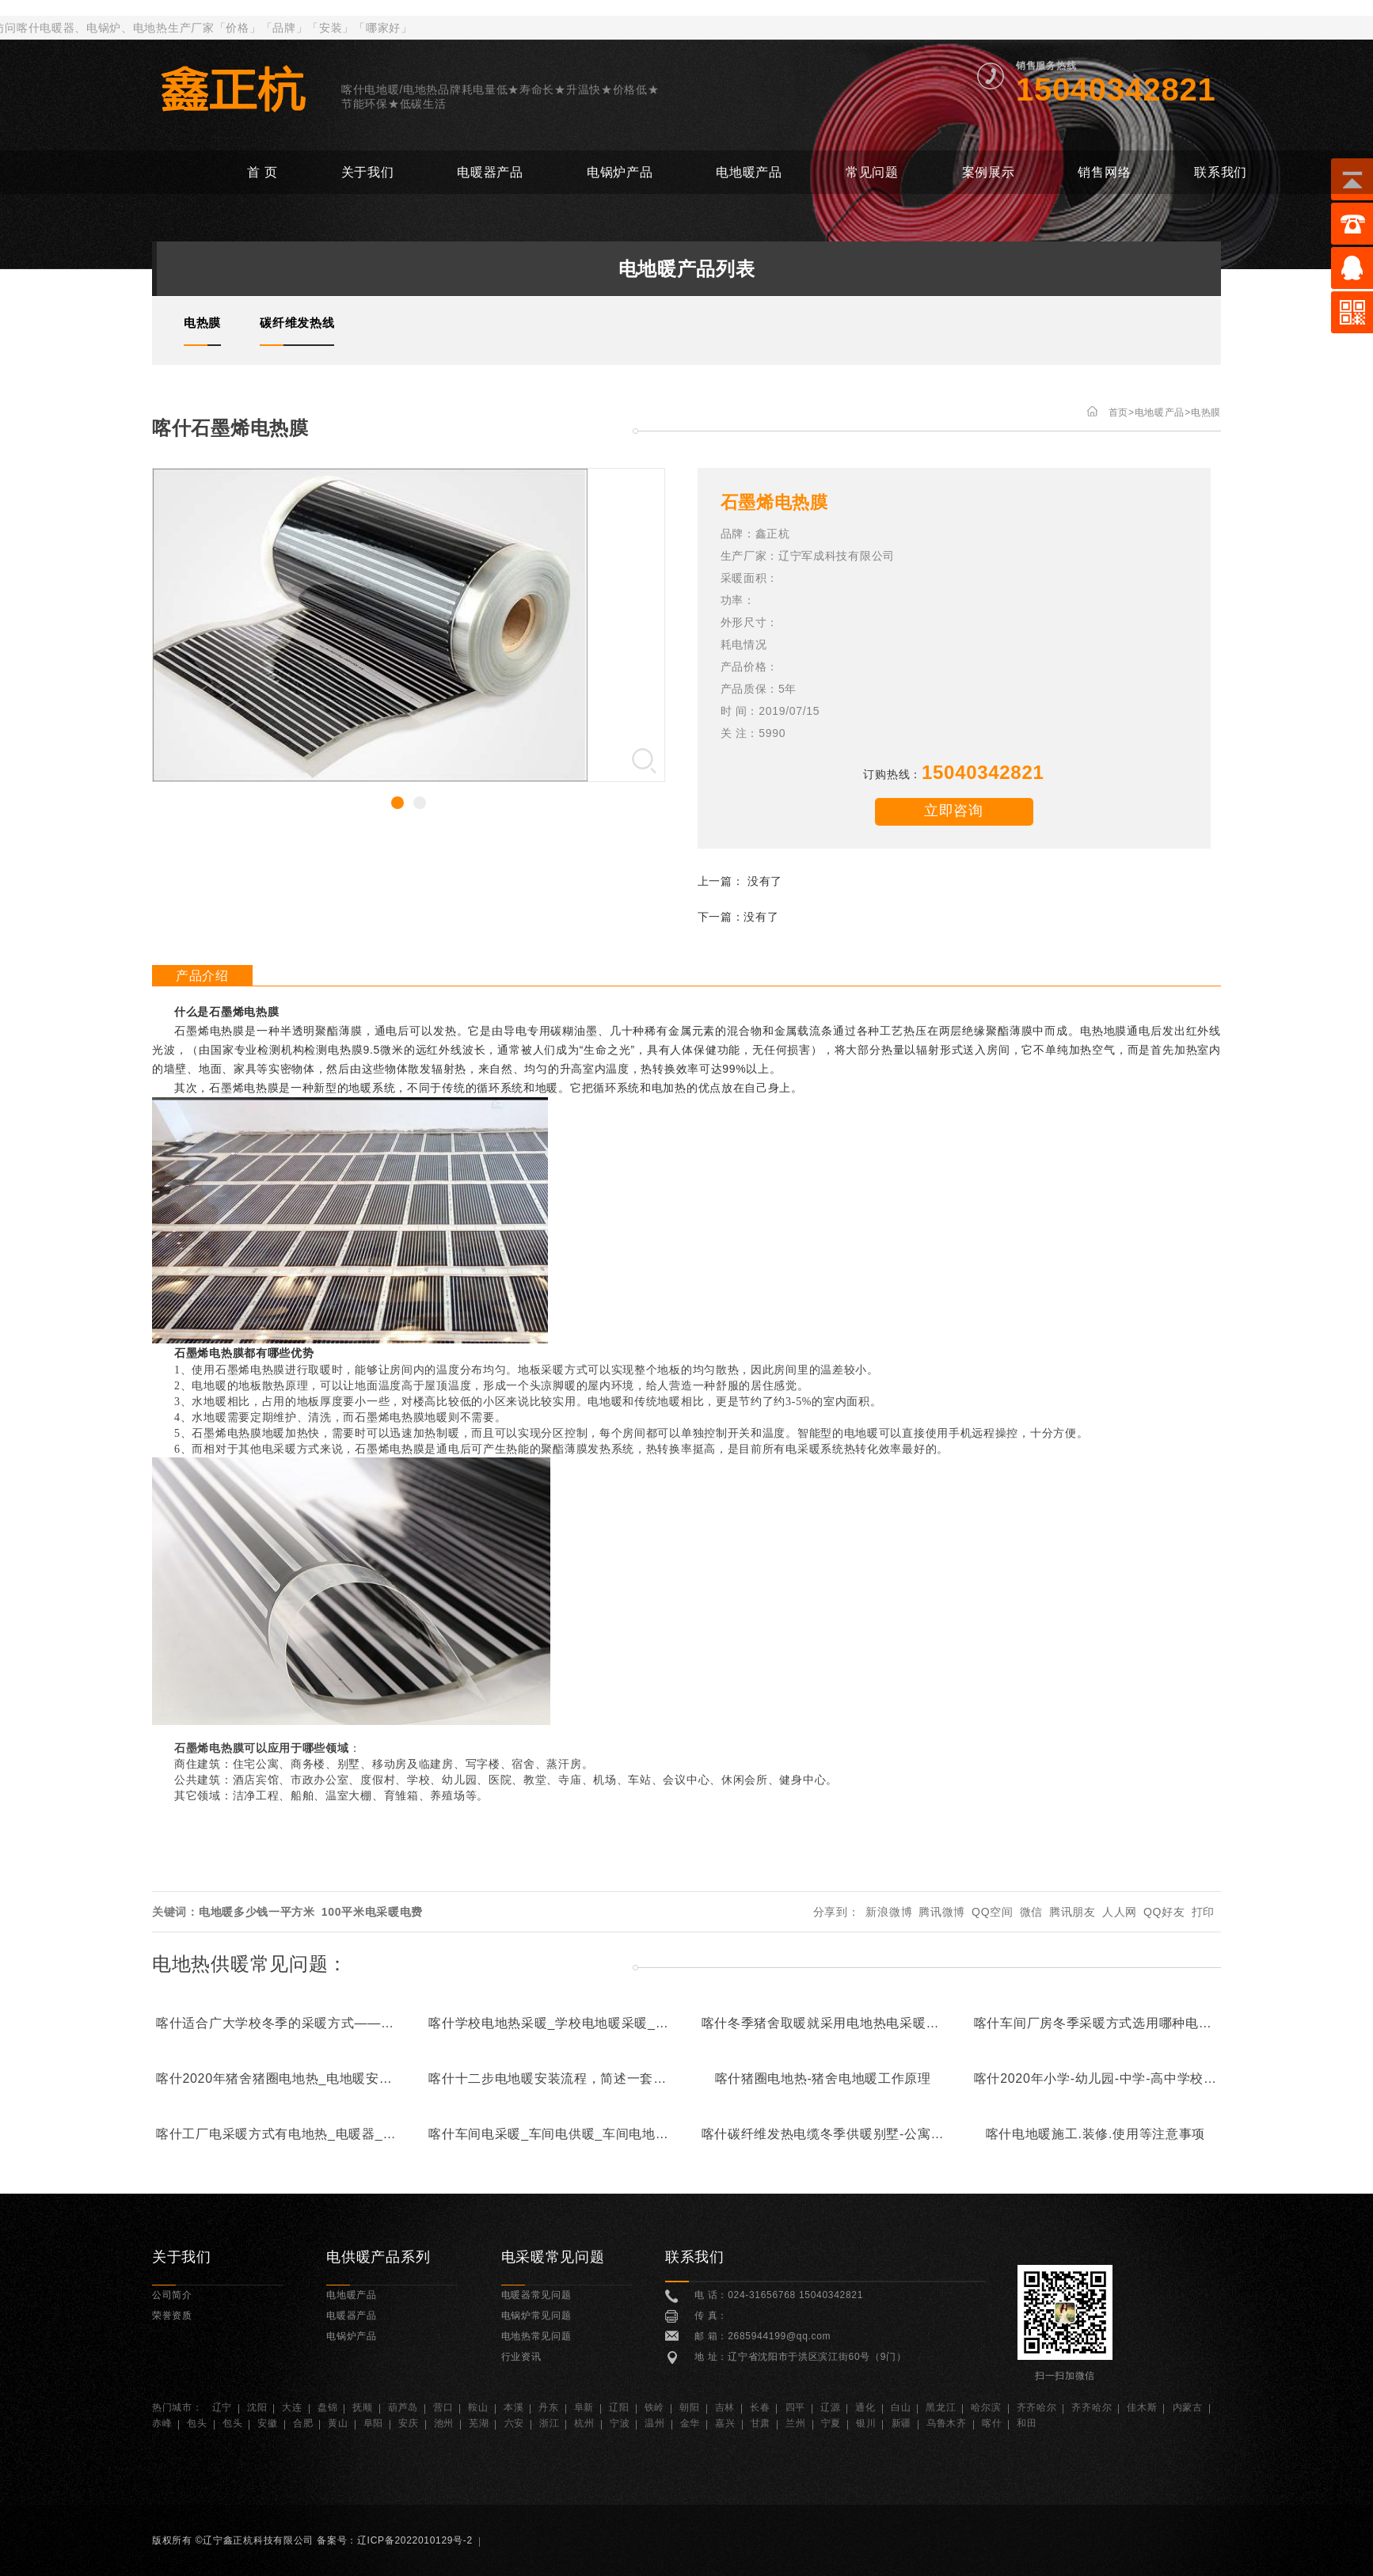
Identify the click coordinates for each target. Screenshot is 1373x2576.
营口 (443, 2407)
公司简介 (172, 2295)
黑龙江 (941, 2407)
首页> (1122, 412)
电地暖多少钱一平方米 (257, 1911)
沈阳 (257, 2407)
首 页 (262, 172)
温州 (654, 2423)
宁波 (619, 2423)
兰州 (795, 2423)
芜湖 (479, 2423)
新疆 (901, 2423)
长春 (760, 2407)
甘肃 (760, 2423)
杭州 (584, 2423)
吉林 (725, 2407)
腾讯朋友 (1072, 1911)
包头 (197, 2423)
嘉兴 (725, 2423)
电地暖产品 (749, 172)
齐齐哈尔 (1037, 2407)
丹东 (548, 2407)
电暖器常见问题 (536, 2295)
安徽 (267, 2423)
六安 (514, 2423)
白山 (901, 2407)
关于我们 (367, 172)
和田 (1026, 2423)
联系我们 (1220, 172)
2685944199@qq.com (779, 2336)
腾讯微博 (942, 1911)
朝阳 (689, 2407)
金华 (690, 2423)
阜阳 (373, 2423)
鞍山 (478, 2407)
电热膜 (1206, 412)
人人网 (1119, 1911)
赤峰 (162, 2423)
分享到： (836, 1911)
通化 (865, 2407)
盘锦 (327, 2407)
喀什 (992, 2423)
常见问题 (872, 172)
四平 (795, 2407)
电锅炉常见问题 (536, 2315)
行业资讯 (521, 2356)
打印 (1203, 1911)
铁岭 (654, 2407)
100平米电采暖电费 (372, 1911)
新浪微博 (888, 1911)
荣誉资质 (172, 2315)
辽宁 (222, 2407)
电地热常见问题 (536, 2336)
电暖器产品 (490, 172)
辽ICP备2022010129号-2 (415, 2540)
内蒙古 (1188, 2407)
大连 (292, 2407)
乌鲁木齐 (946, 2423)
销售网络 (1104, 172)
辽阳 (619, 2407)
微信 (1031, 1911)
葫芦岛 (403, 2407)
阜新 (584, 2407)
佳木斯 (1142, 2407)
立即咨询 (953, 811)
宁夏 (831, 2423)
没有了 (764, 881)
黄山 (338, 2423)
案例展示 (988, 172)
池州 (444, 2423)
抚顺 (362, 2407)
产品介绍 (202, 975)
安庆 (408, 2423)
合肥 (303, 2423)
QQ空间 (993, 1911)
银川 (866, 2423)
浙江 (549, 2423)
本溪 (513, 2407)
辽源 (830, 2407)
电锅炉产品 (620, 172)
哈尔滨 (986, 2407)
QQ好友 (1164, 1911)
